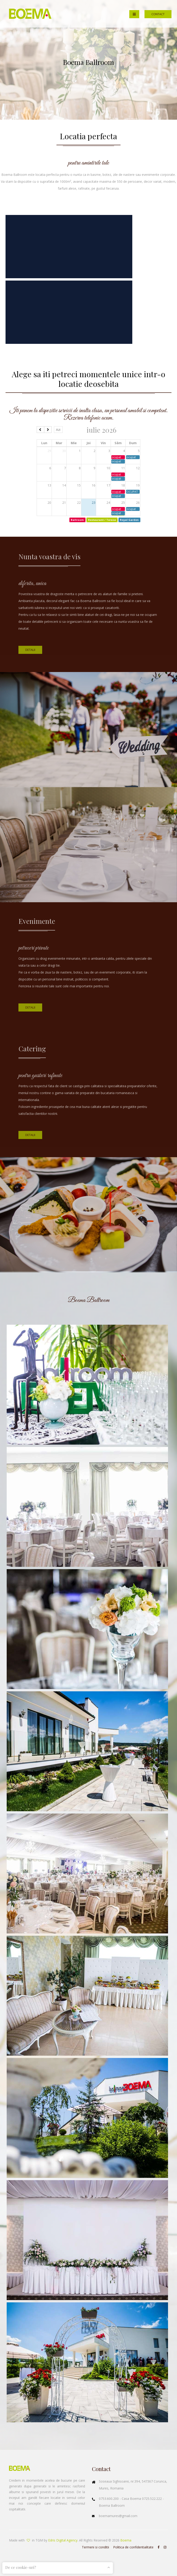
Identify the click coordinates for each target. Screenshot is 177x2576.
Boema (125, 2540)
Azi (58, 429)
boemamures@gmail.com (118, 2516)
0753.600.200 (109, 2498)
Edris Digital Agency (62, 2540)
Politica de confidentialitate (133, 2547)
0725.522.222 (152, 2498)
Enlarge (88, 1385)
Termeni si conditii (95, 2547)
